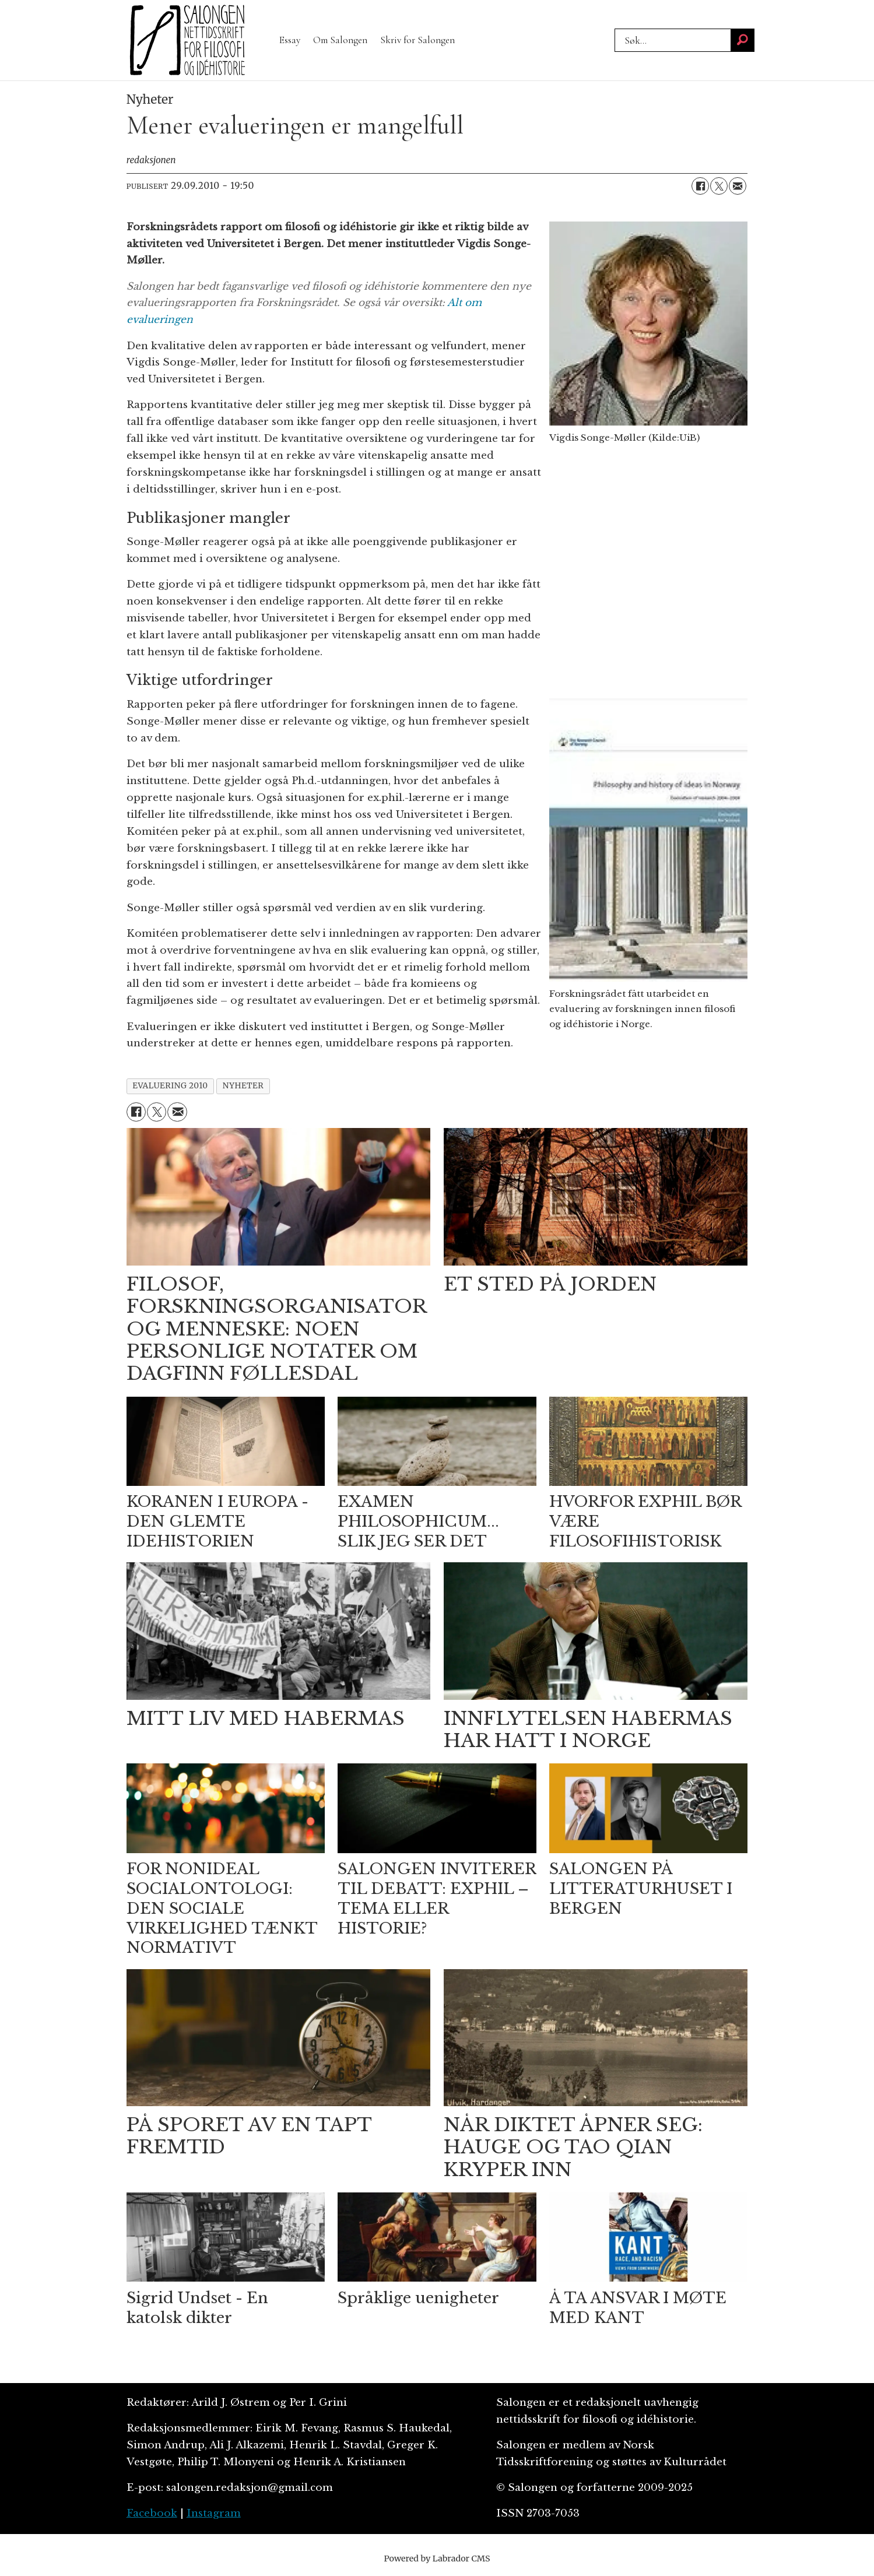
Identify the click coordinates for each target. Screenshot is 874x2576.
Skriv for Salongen (417, 40)
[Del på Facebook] (700, 186)
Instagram (214, 2513)
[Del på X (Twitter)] (719, 186)
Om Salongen (340, 40)
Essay (289, 40)
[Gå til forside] (187, 40)
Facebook (152, 2513)
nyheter (243, 1086)
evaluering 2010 (170, 1086)
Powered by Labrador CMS (437, 2558)
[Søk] (742, 40)
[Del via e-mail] (737, 186)
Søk (614, 28)
